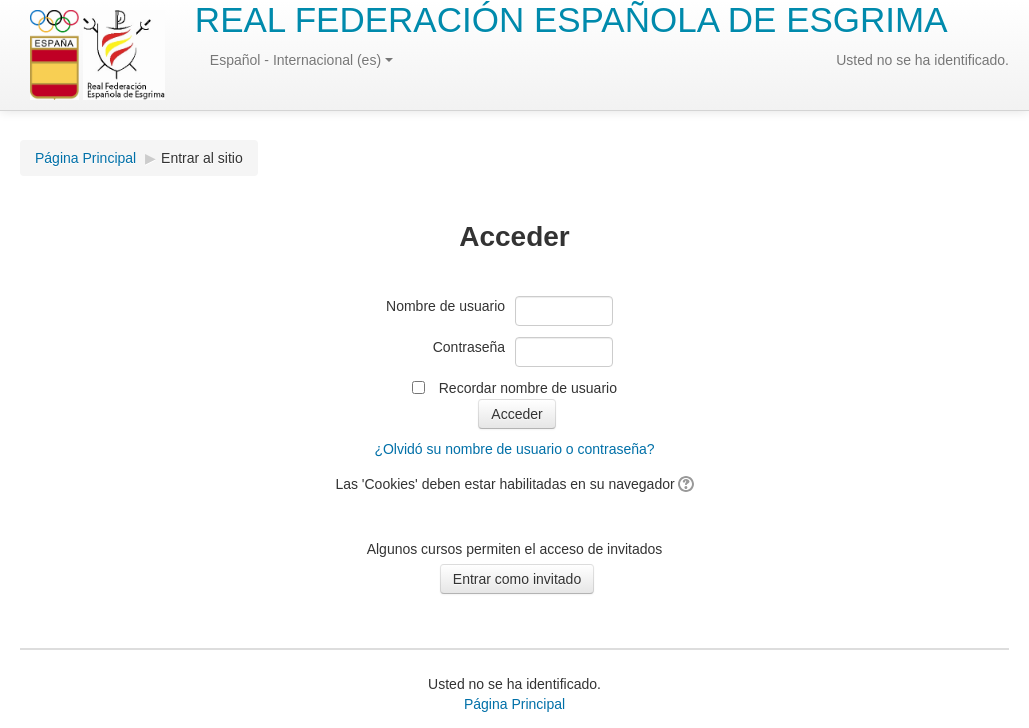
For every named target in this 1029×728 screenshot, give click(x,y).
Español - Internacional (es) (301, 60)
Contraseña (469, 347)
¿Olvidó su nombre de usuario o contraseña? (514, 449)
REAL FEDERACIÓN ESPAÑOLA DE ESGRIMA (571, 19)
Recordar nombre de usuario (528, 388)
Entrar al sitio (202, 158)
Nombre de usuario (445, 306)
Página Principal (85, 158)
